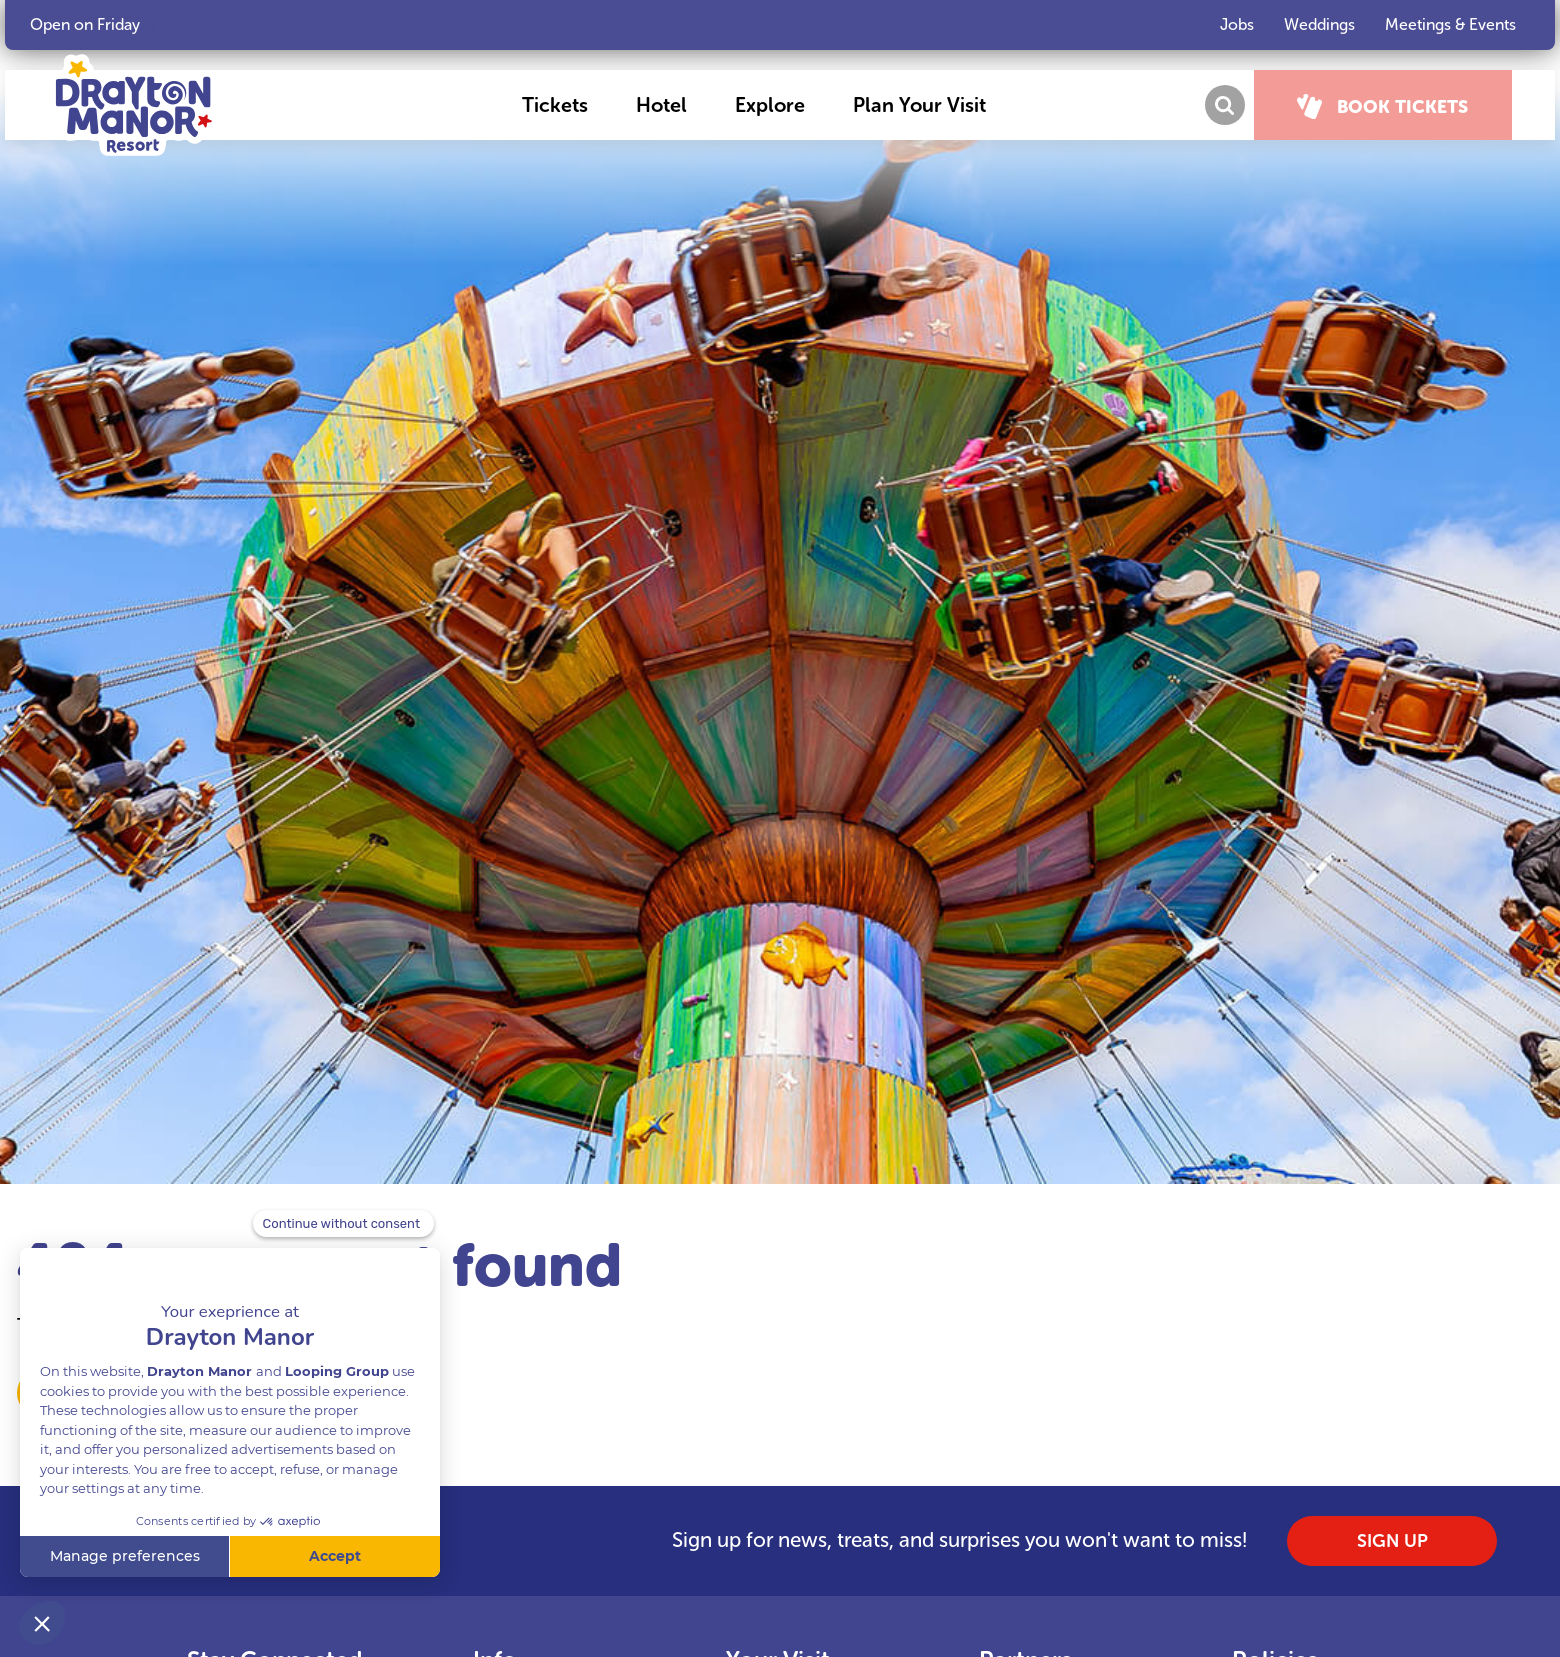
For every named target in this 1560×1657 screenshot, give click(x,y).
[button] (571, 105)
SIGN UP (1392, 1541)
